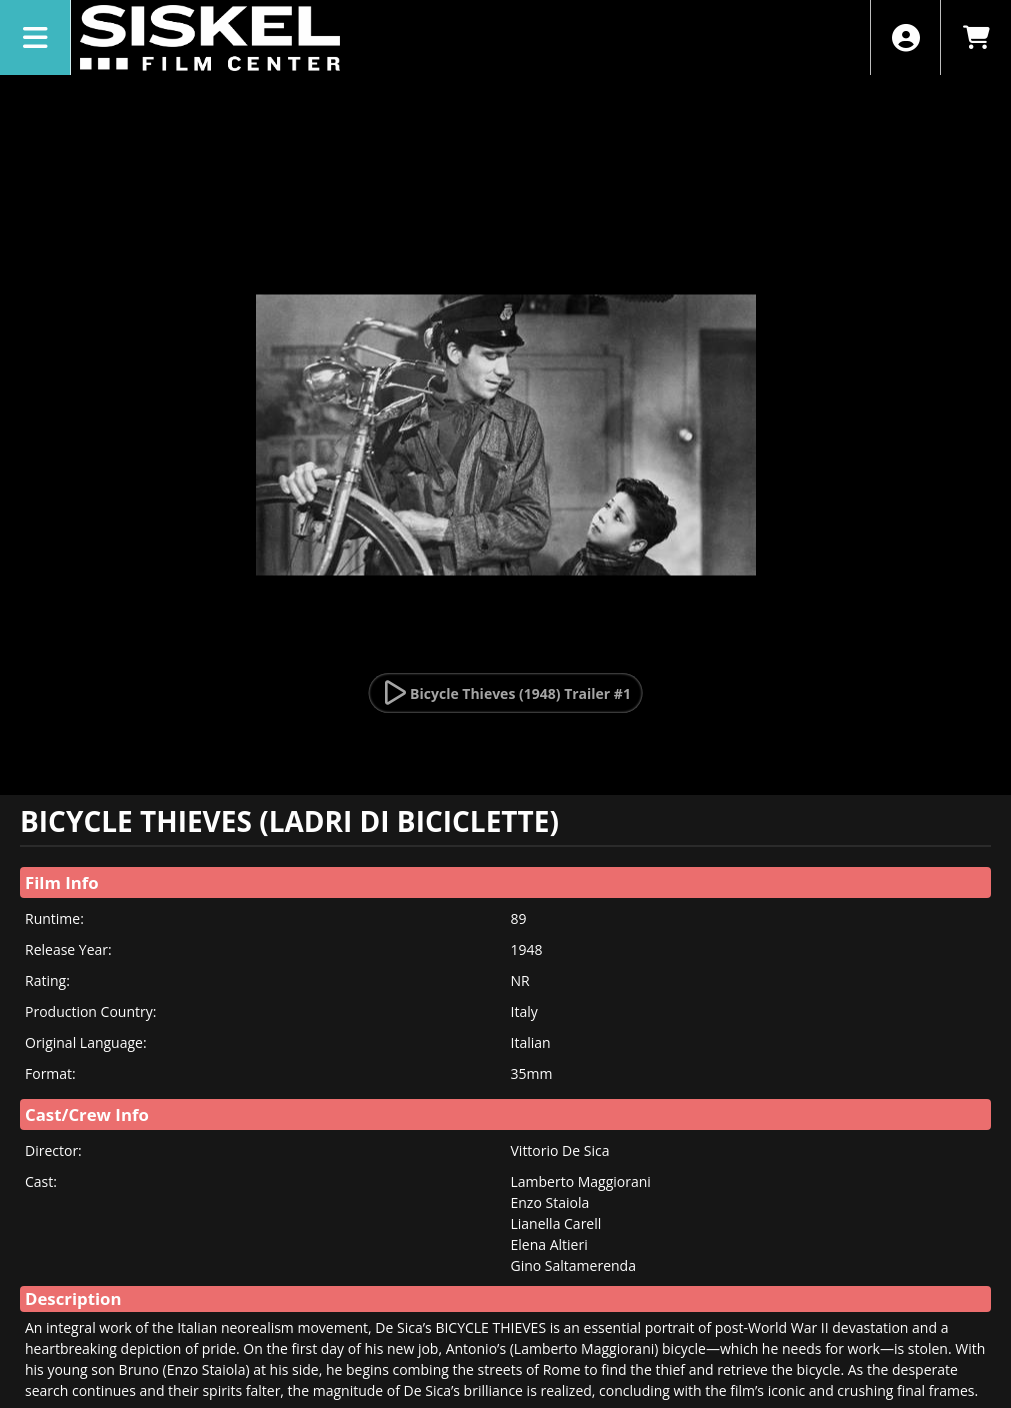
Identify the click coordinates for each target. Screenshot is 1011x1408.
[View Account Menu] (905, 37)
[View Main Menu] (35, 37)
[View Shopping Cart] (975, 37)
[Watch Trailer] (505, 693)
